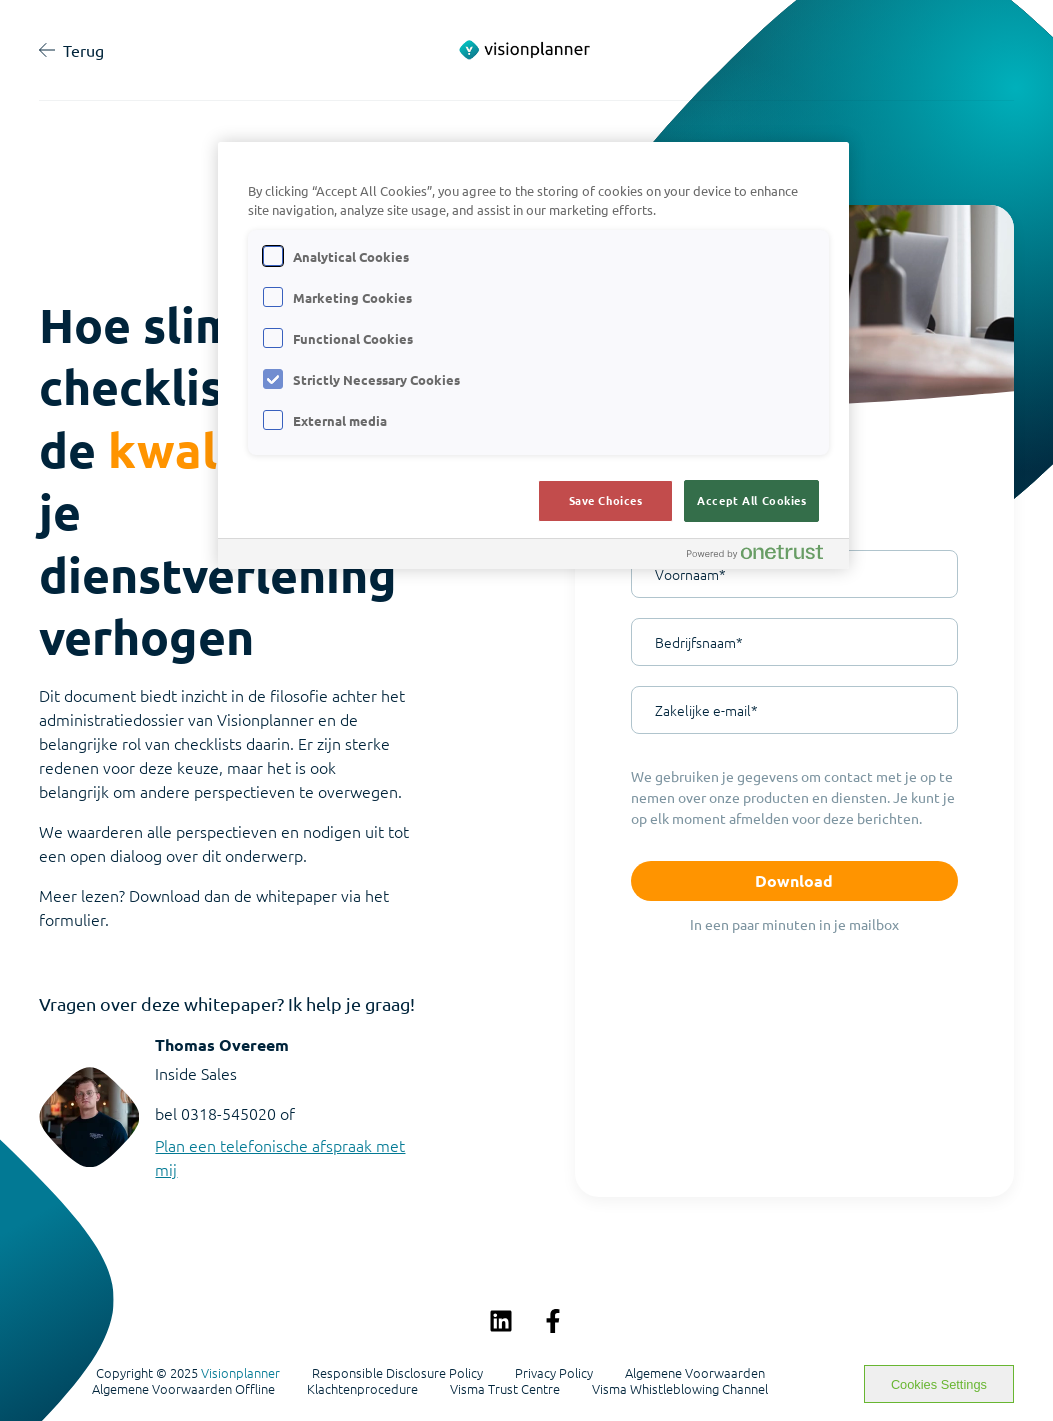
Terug (71, 50)
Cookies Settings (939, 1384)
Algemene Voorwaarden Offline (183, 1389)
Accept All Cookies (751, 500)
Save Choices (606, 500)
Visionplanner (240, 1372)
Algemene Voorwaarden (695, 1373)
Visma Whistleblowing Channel (680, 1389)
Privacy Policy (554, 1373)
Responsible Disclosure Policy (397, 1373)
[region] (534, 355)
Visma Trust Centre (505, 1389)
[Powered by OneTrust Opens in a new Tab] (763, 556)
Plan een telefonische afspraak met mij (280, 1157)
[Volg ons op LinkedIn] (501, 1321)
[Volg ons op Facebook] (553, 1321)
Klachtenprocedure (362, 1389)
